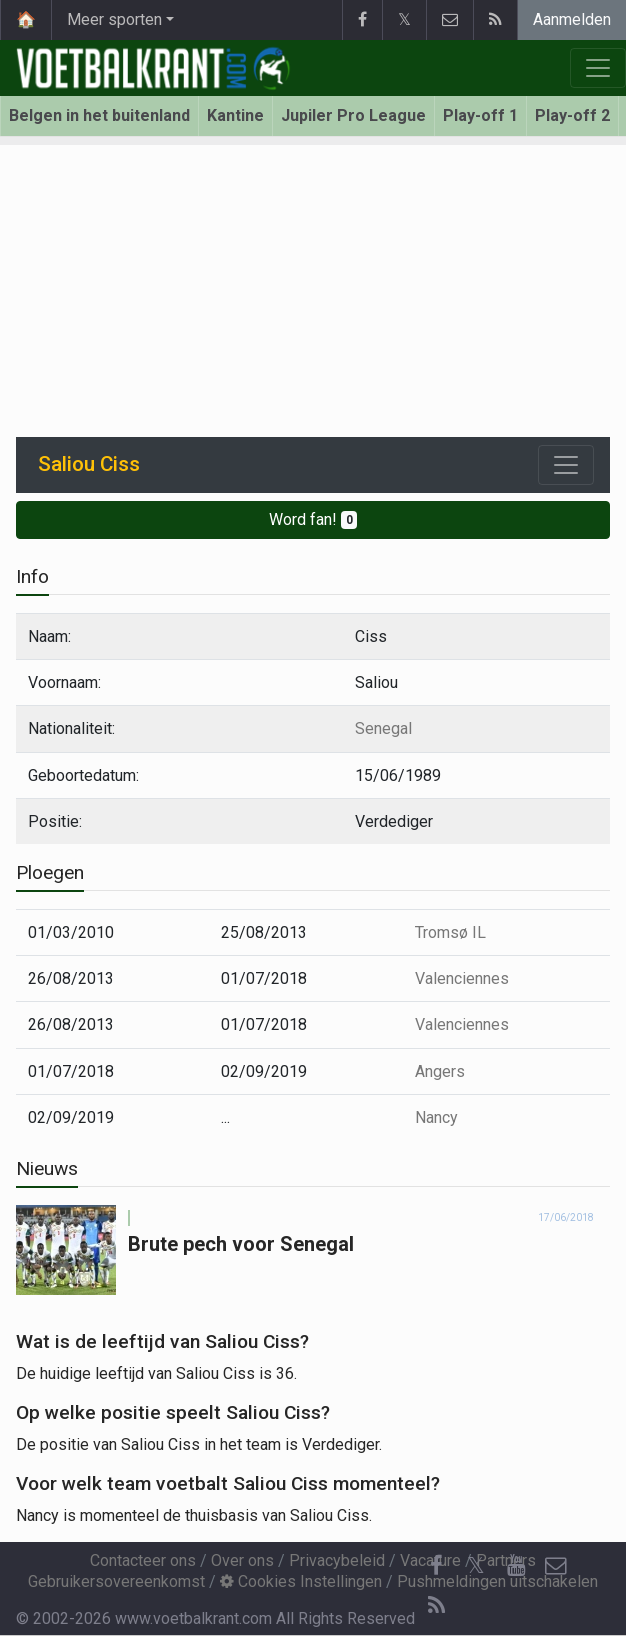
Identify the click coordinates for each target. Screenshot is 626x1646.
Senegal (383, 728)
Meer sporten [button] (114, 19)
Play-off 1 (480, 115)
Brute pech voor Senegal (241, 1244)
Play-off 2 (572, 115)
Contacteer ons (143, 1560)
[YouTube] (516, 1566)
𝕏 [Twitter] (476, 1565)
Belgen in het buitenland (99, 115)
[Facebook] (436, 1566)
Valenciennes (462, 978)
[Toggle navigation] (566, 465)
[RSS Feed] (436, 1606)
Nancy (436, 1117)
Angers (440, 1071)
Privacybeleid (337, 1560)
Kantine (235, 115)
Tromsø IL (450, 932)
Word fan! (313, 519)
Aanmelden (572, 19)
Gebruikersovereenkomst (116, 1581)
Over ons (242, 1560)
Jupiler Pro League (353, 115)
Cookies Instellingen (301, 1581)
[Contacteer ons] (556, 1566)
